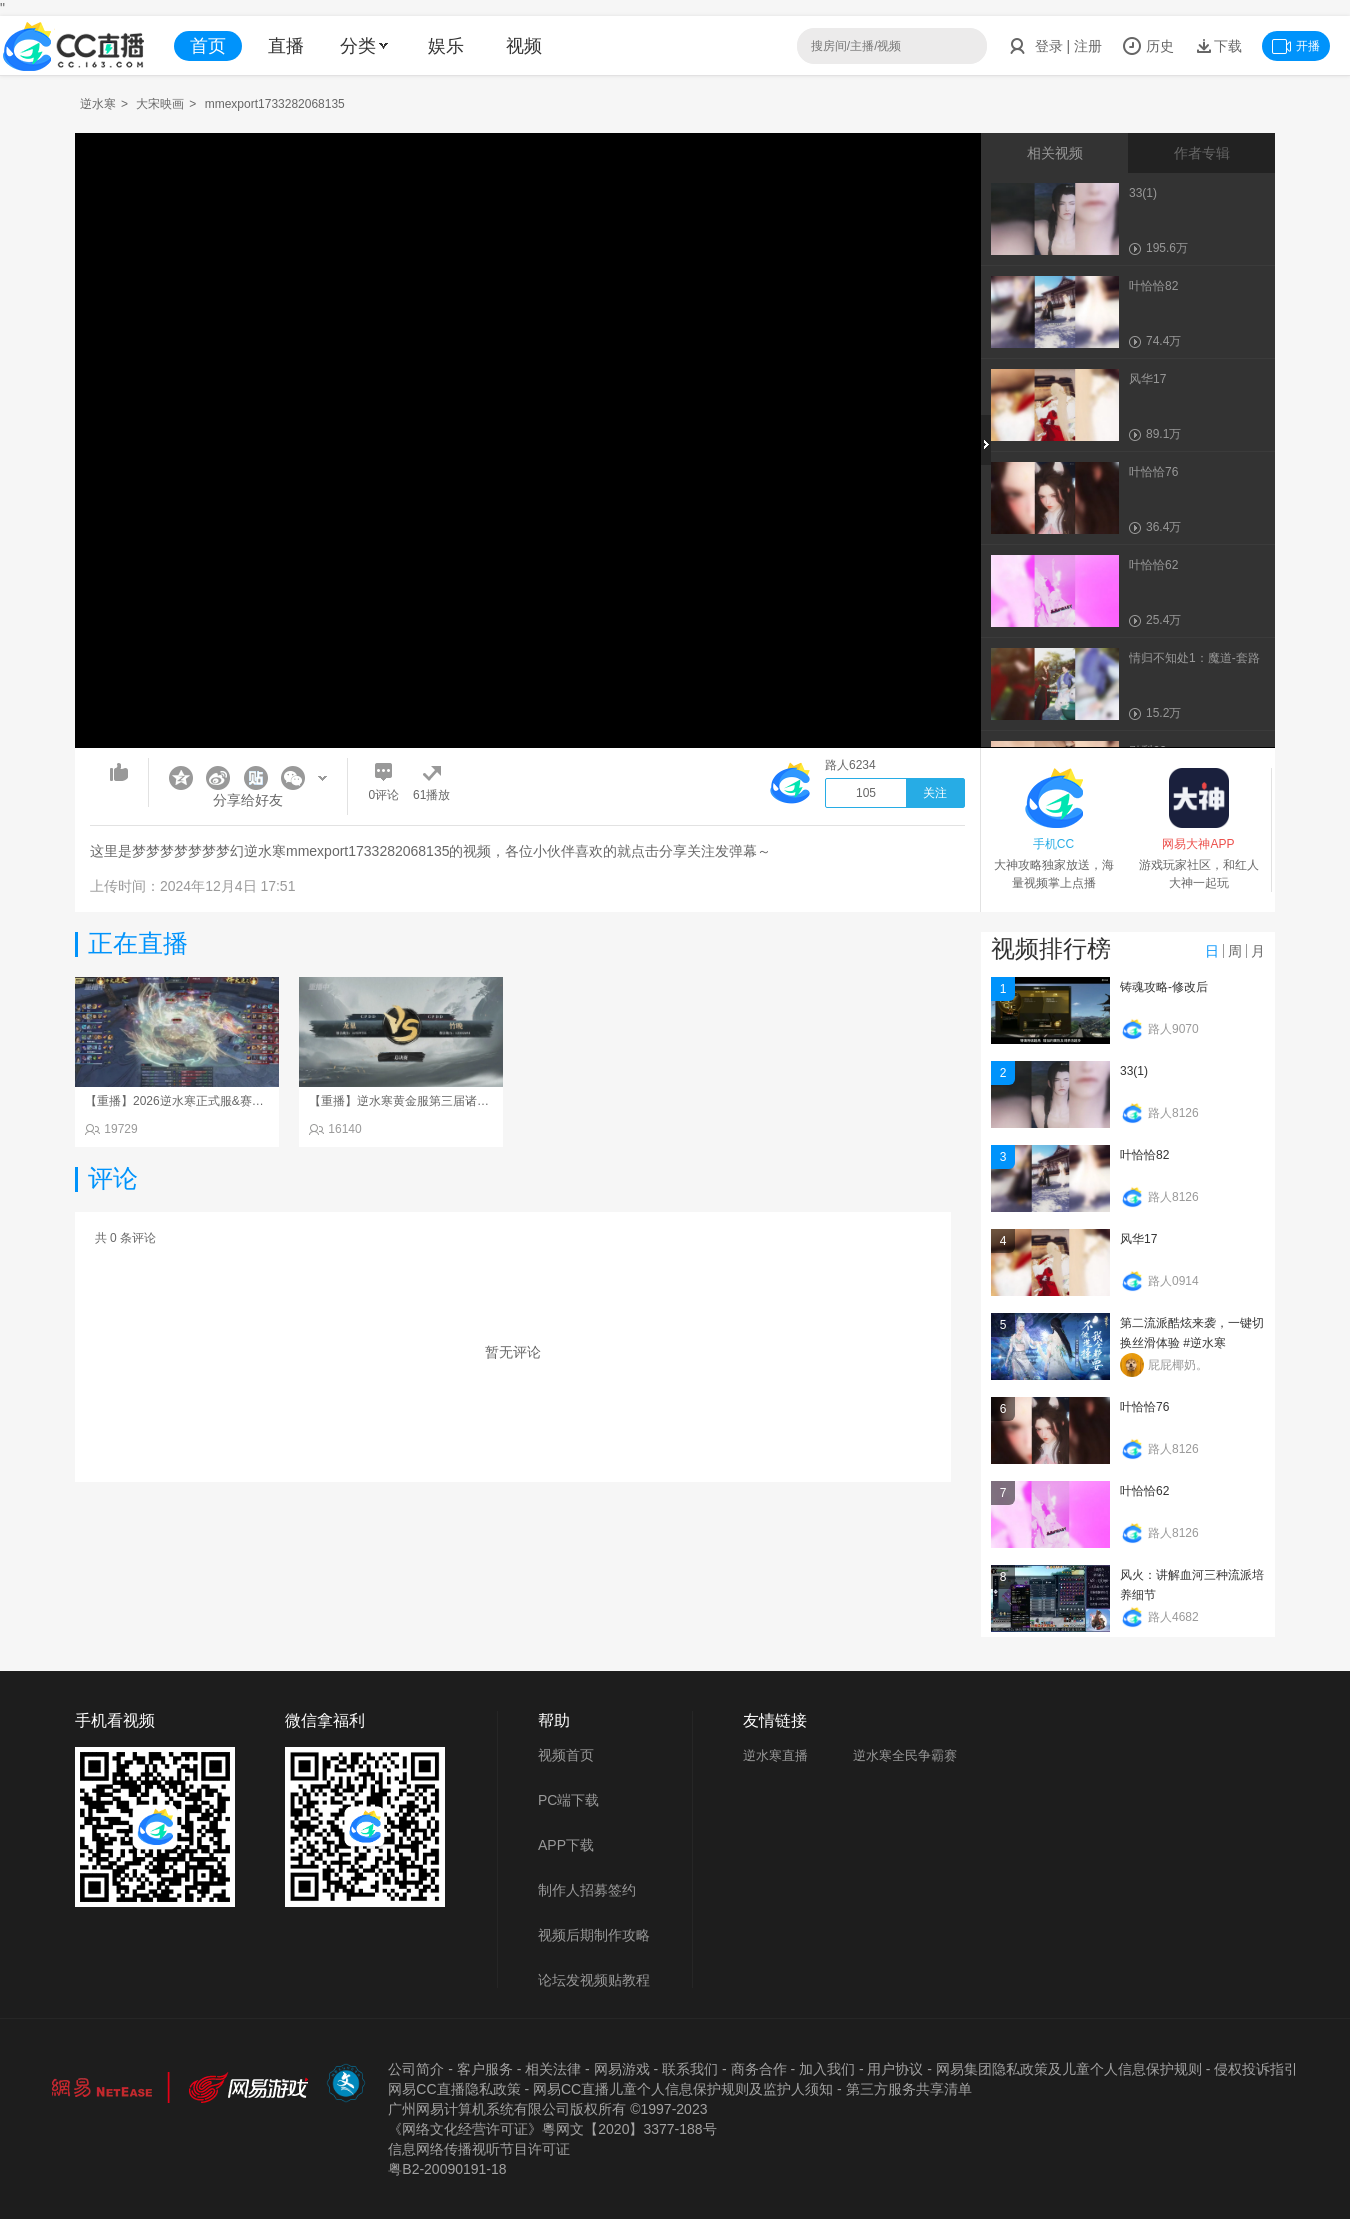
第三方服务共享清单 (909, 2089)
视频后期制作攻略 (594, 1935)
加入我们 (827, 2069)
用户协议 (895, 2069)
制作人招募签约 (587, 1890)
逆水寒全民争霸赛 (905, 1755)
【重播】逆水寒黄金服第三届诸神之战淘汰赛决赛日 (447, 1101)
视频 (524, 46)
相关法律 (553, 2069)
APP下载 (566, 1845)
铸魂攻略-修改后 (1164, 987)
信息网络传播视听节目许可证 (479, 2149)
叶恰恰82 (1144, 1155)
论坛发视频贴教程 (594, 1980)
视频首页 (566, 1755)
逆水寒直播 (775, 1755)
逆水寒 (98, 104)
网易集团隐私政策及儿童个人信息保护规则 (1069, 2069)
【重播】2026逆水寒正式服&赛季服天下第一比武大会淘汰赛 (246, 1101)
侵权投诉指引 (1256, 2069)
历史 (1148, 46)
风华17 (1138, 1239)
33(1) (1134, 1071)
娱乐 (446, 46)
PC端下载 (568, 1800)
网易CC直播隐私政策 (454, 2089)
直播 (286, 46)
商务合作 (759, 2069)
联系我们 (690, 2069)
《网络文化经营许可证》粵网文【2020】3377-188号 (552, 2129)
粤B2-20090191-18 (447, 2169)
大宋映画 (160, 104)
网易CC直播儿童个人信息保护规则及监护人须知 (683, 2089)
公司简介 (416, 2069)
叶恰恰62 (1144, 1491)
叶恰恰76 (1144, 1407)
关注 (935, 793)
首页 (208, 46)
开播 (1296, 46)
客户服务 (485, 2069)
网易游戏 (622, 2069)
